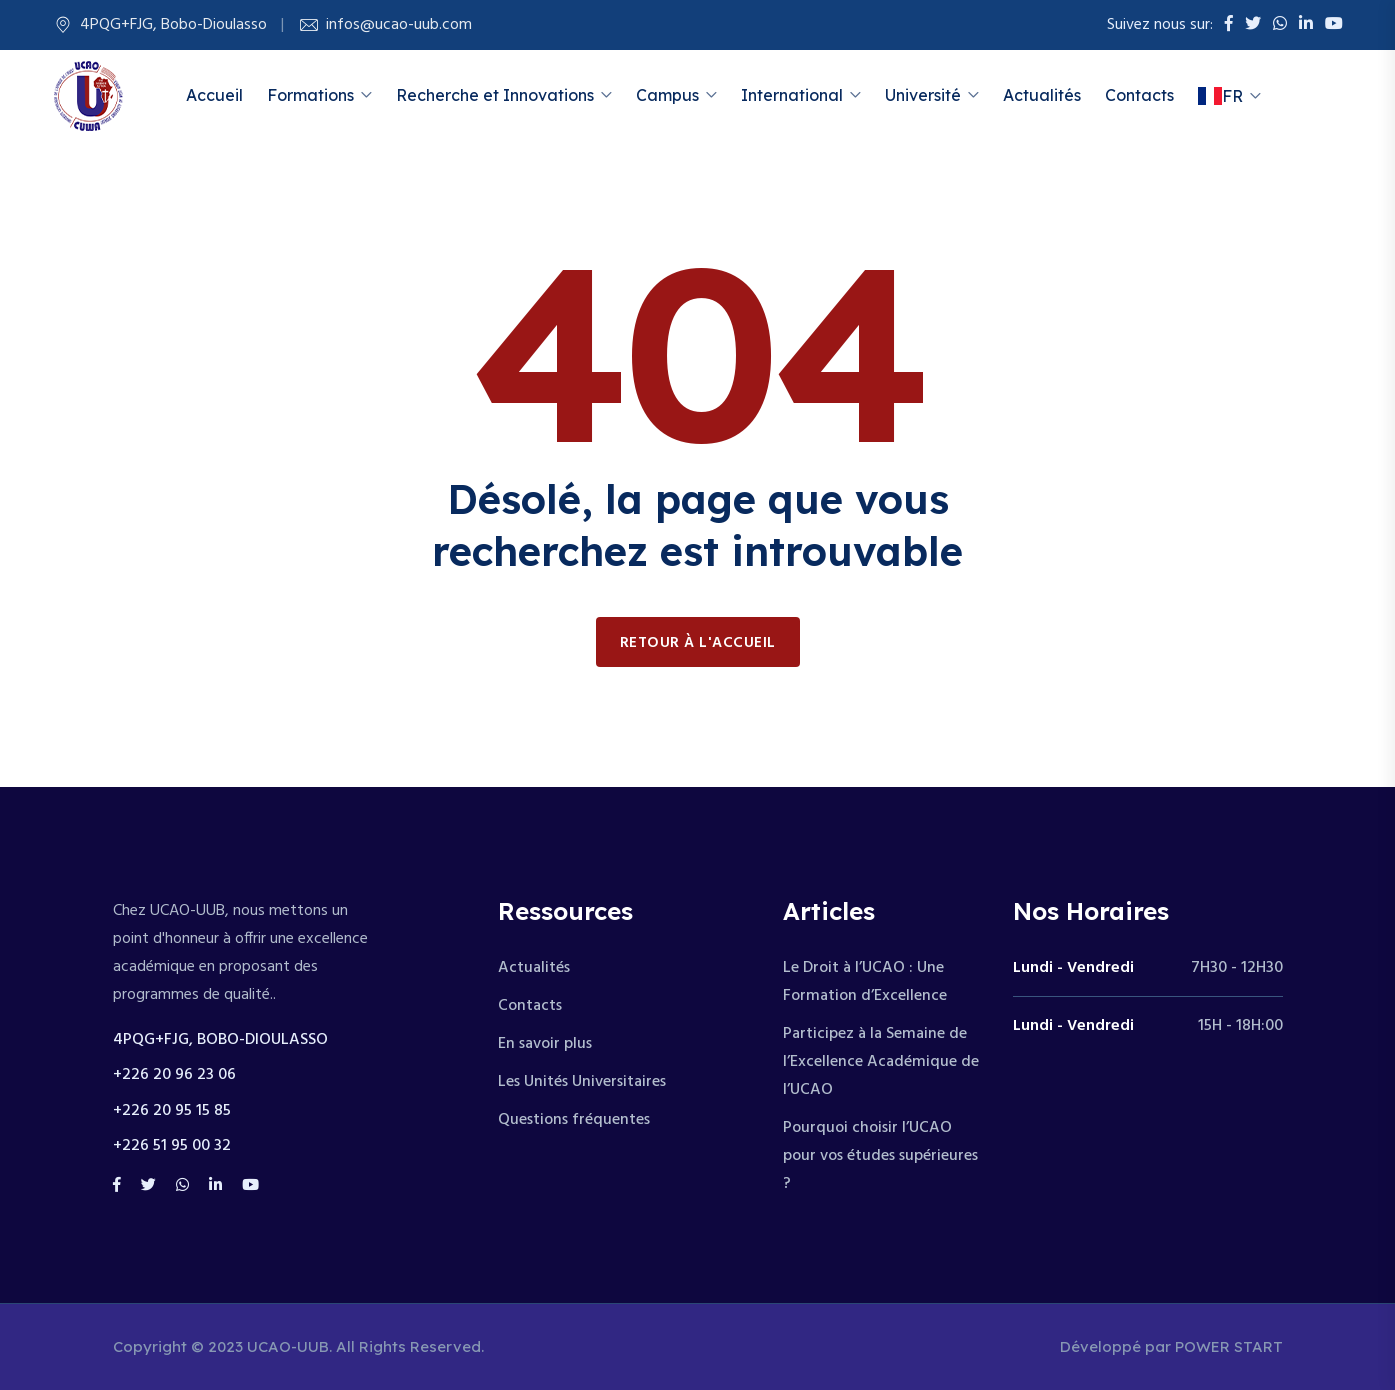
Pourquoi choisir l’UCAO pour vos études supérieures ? (880, 1156)
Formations (310, 95)
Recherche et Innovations (495, 95)
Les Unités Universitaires (582, 1082)
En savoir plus (545, 1044)
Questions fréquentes (574, 1120)
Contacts (1139, 95)
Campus (667, 95)
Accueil (214, 95)
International (792, 95)
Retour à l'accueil (698, 643)
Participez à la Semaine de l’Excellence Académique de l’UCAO (881, 1062)
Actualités (1042, 95)
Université (923, 95)
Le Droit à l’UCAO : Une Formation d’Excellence (865, 982)
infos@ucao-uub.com (399, 25)
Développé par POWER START (1171, 1346)
